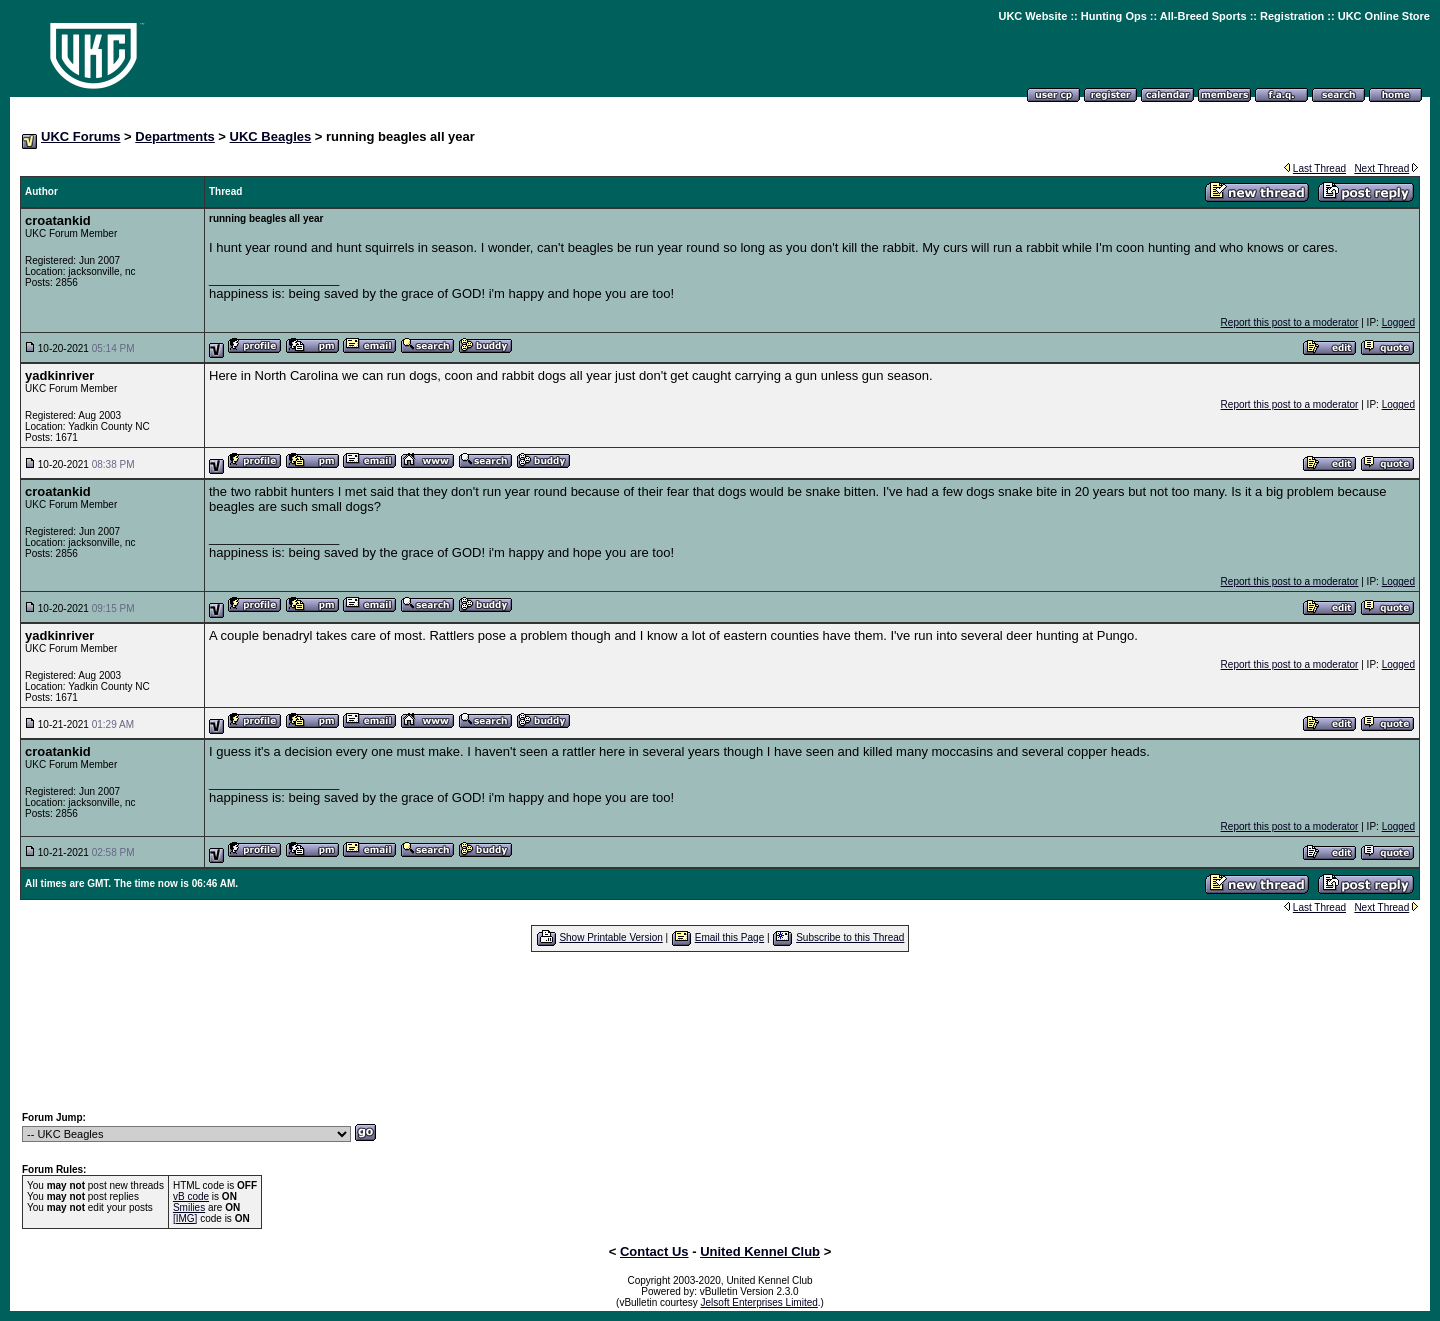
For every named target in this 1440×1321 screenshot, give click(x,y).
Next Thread (1381, 168)
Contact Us (654, 1251)
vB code (191, 1196)
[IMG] (185, 1218)
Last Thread (1319, 168)
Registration (1292, 16)
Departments (174, 136)
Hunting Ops (1114, 16)
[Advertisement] (720, 1031)
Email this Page (729, 937)
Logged (1398, 322)
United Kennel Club (760, 1251)
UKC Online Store (1384, 16)
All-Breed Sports (1203, 16)
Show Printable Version (610, 937)
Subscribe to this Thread (850, 937)
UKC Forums (80, 136)
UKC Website (1032, 16)
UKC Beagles (271, 136)
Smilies (189, 1207)
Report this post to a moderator (1290, 322)
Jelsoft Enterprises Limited (759, 1302)
